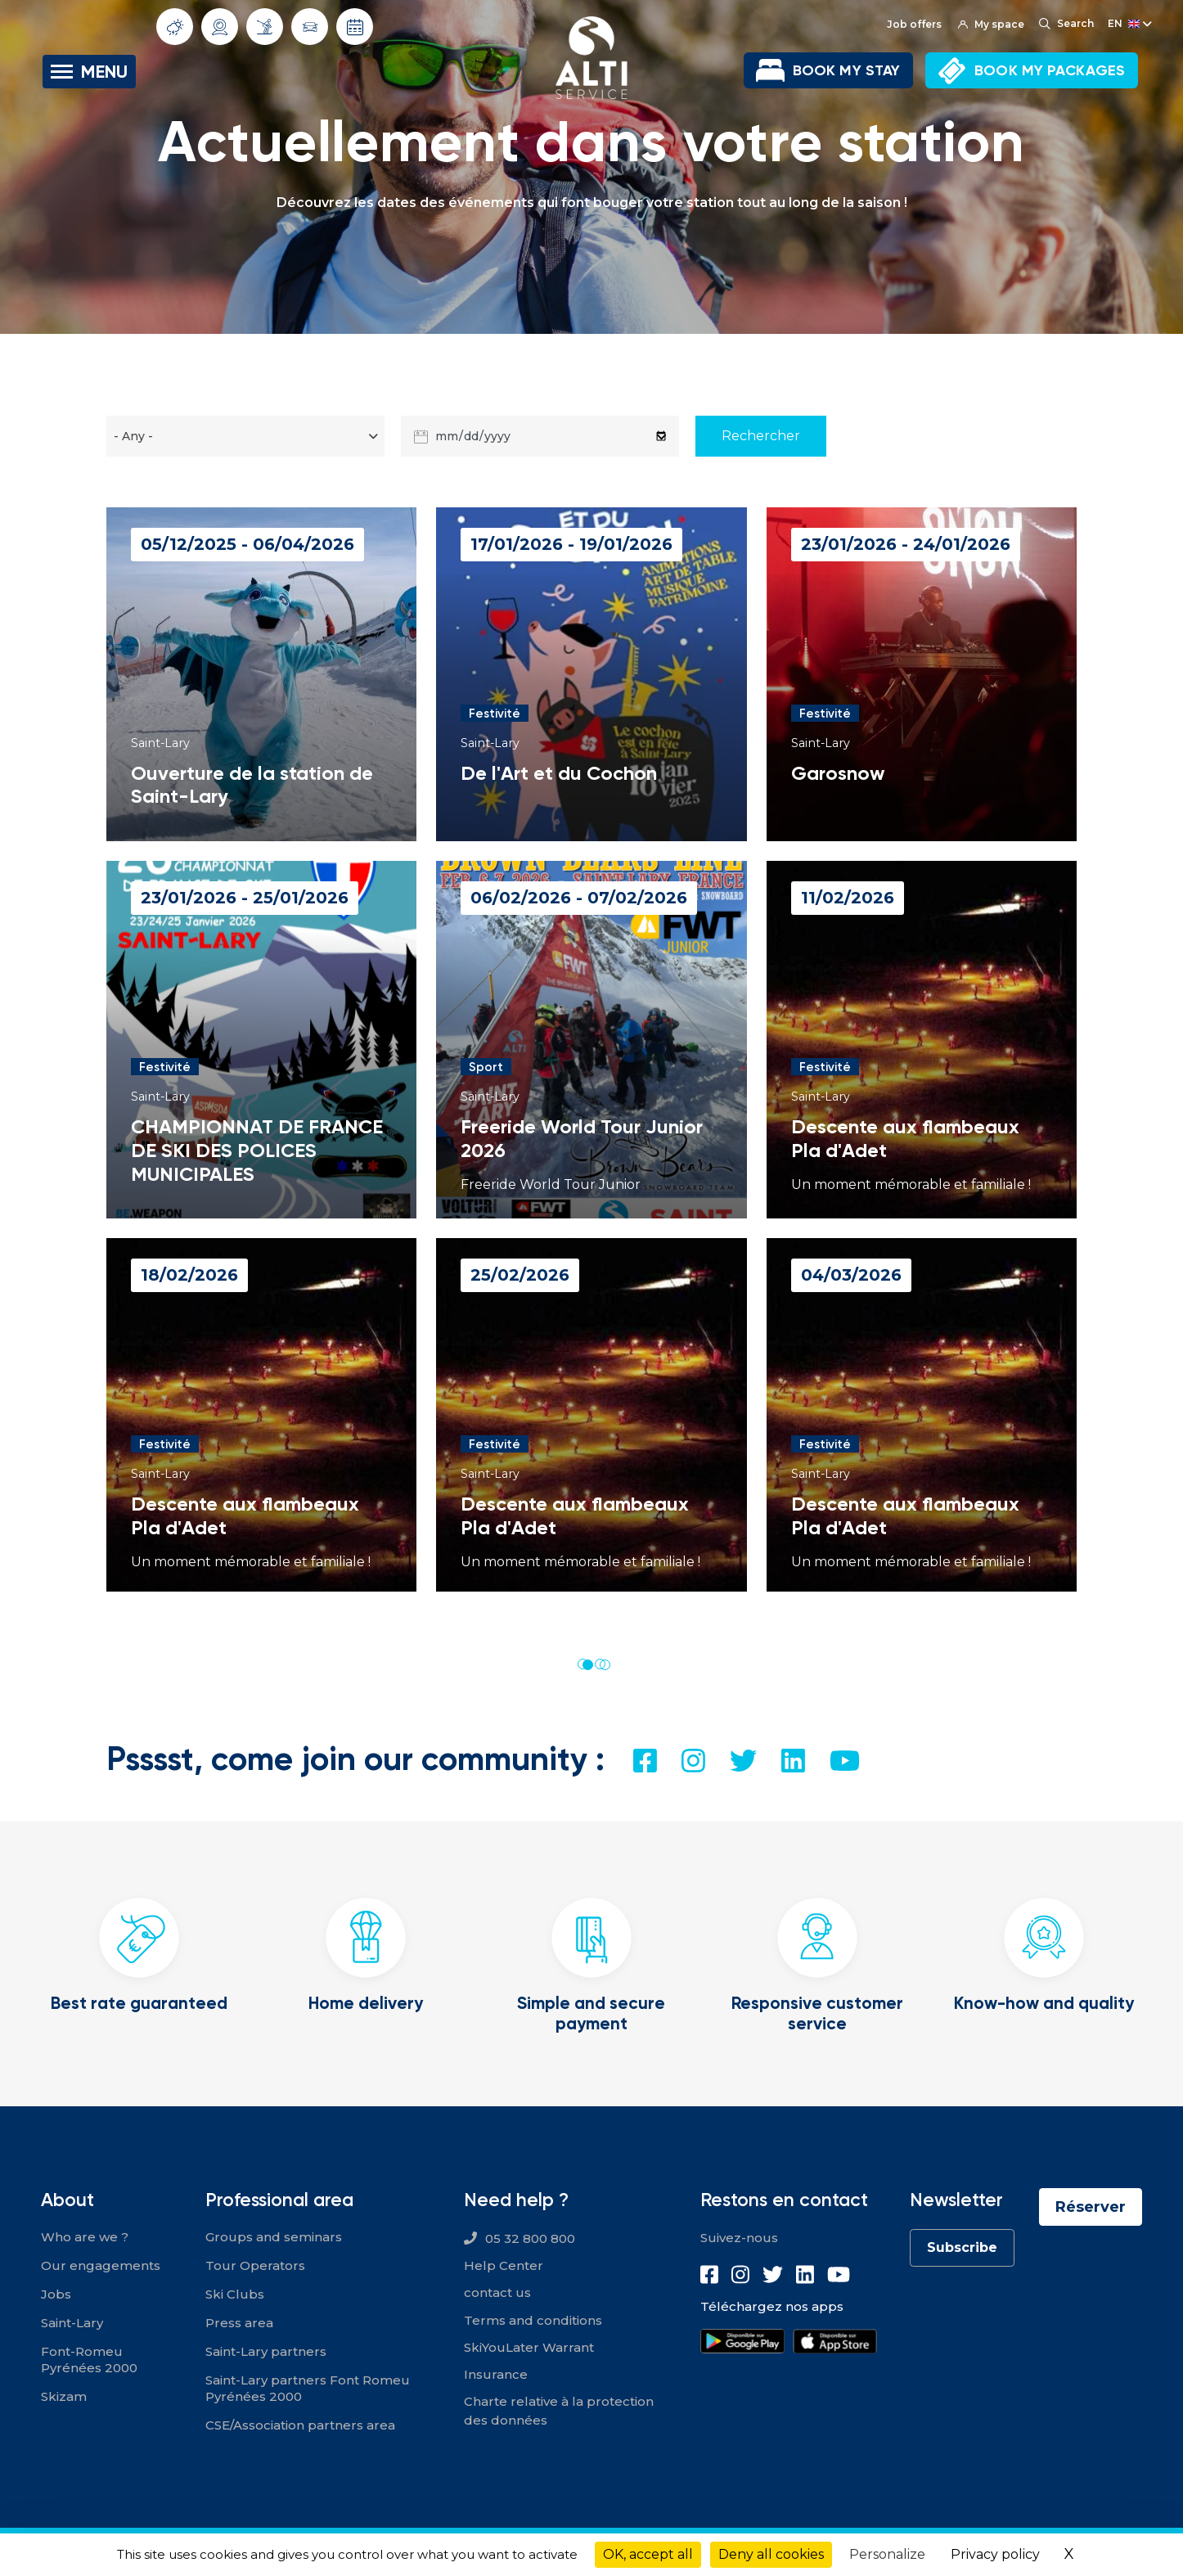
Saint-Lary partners (265, 2351)
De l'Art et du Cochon (559, 773)
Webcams (220, 27)
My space (991, 24)
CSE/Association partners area (300, 2425)
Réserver (1090, 2207)
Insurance (496, 2374)
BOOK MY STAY (846, 70)
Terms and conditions (533, 2320)
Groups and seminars (273, 2237)
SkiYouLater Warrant (529, 2347)
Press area (239, 2323)
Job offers (914, 24)
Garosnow (837, 773)
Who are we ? (84, 2237)
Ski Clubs (234, 2294)
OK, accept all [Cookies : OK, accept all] (648, 2554)
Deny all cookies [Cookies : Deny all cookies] (771, 2554)
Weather (175, 27)
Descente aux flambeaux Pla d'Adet (905, 1138)
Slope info (264, 26)
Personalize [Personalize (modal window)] (887, 2554)
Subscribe (962, 2247)
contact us (497, 2292)
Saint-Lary (72, 2323)
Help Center (503, 2265)
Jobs (56, 2294)
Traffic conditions (310, 27)
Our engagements (100, 2265)
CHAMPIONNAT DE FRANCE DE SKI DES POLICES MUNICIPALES (257, 1150)
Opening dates (355, 27)
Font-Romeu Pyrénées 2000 (89, 2360)
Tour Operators (255, 2265)
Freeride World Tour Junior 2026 (582, 1138)
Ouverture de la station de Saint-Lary (252, 784)
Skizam (64, 2396)
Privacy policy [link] (995, 2554)
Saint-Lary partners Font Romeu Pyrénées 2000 (307, 2388)
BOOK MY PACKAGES (1049, 70)
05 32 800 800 (530, 2238)
